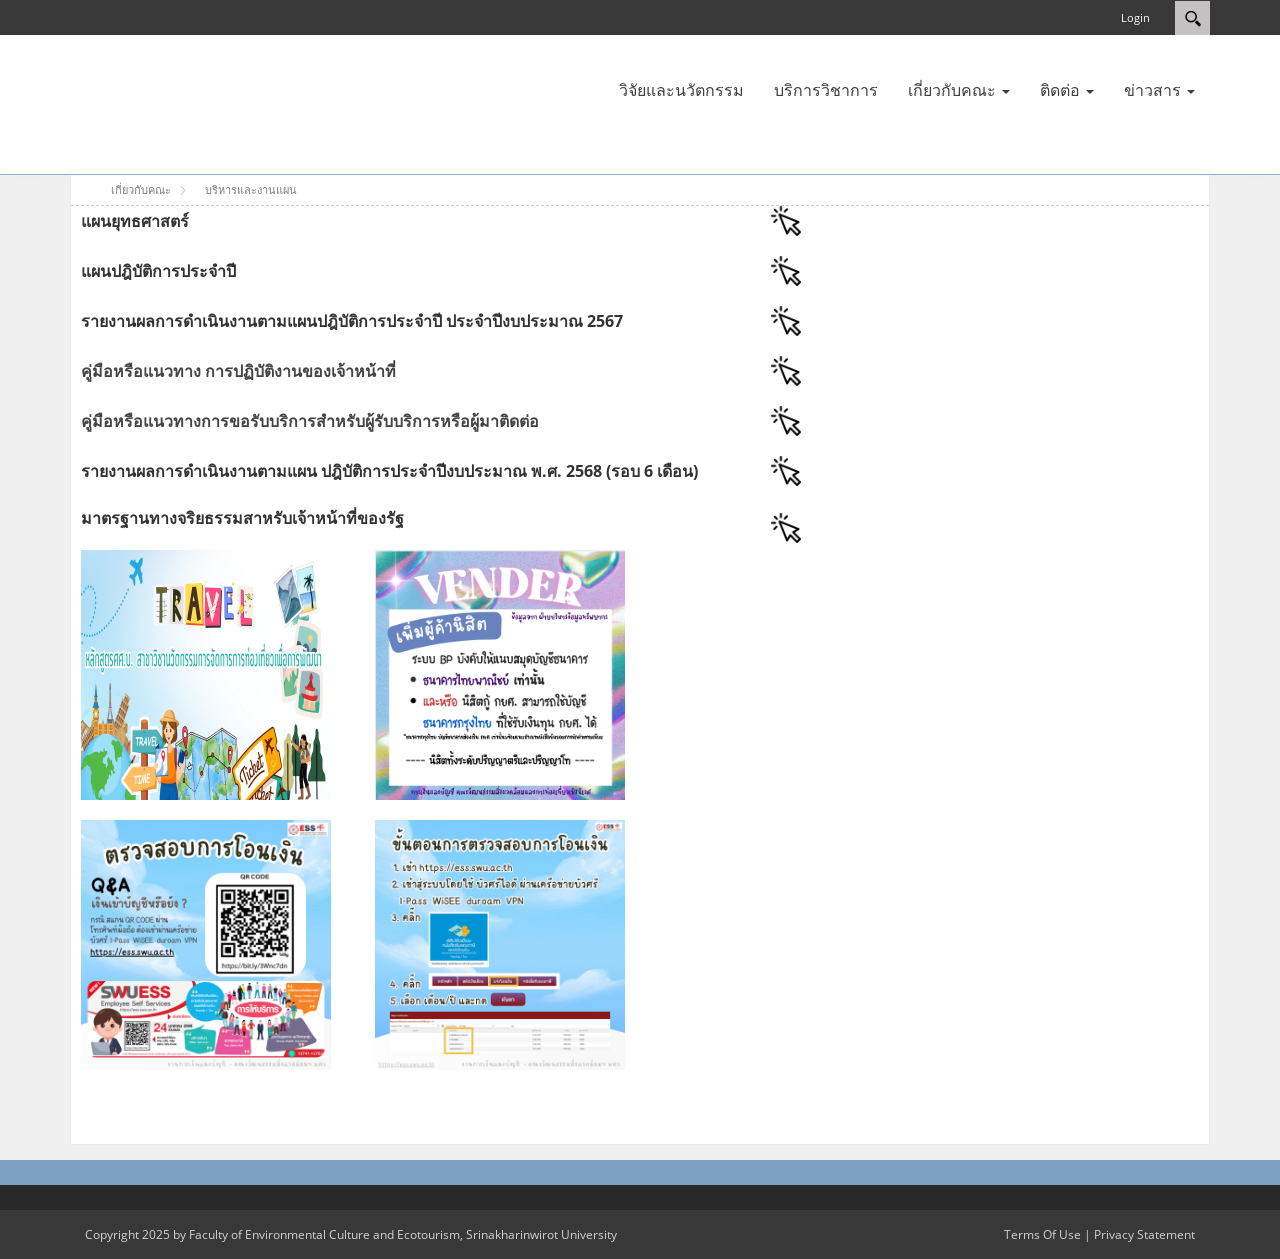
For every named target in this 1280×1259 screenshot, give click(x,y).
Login (1135, 17)
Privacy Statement (1144, 1234)
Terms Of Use (1042, 1234)
